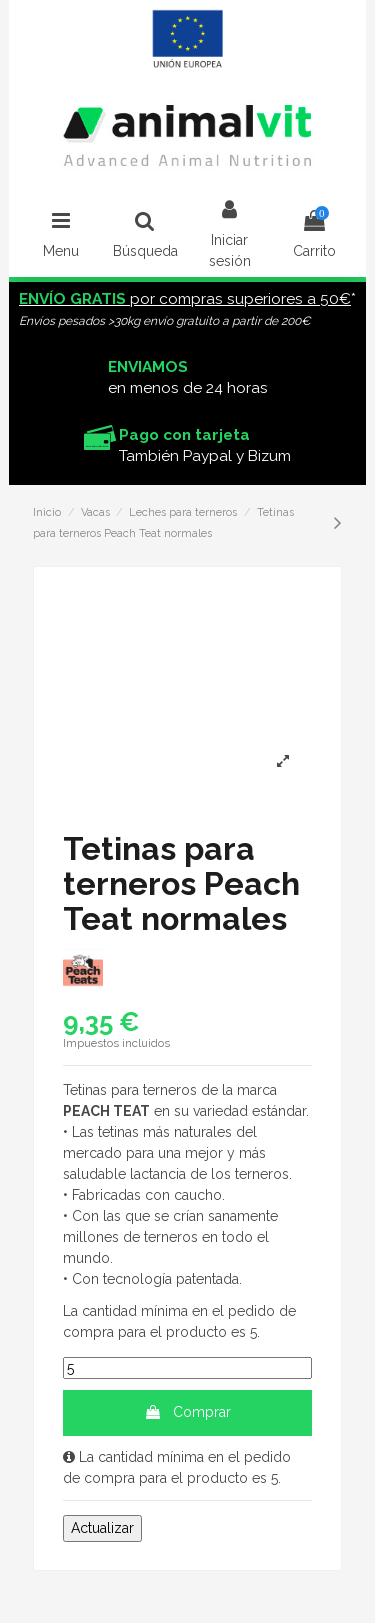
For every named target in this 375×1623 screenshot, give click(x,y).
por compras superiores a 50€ (185, 299)
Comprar (187, 1412)
